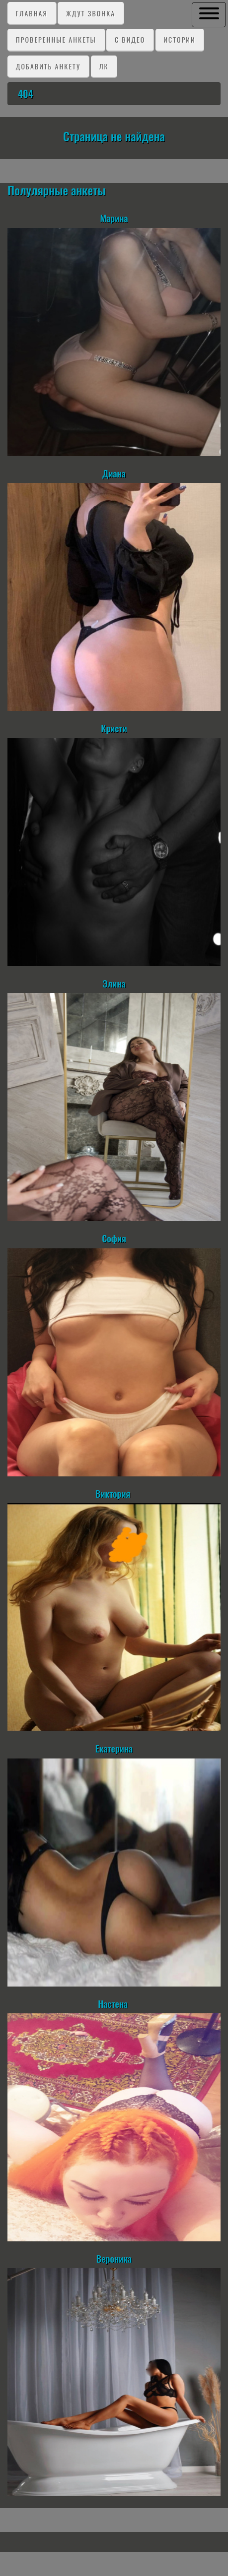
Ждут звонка (90, 13)
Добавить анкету (48, 66)
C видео (130, 39)
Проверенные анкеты (56, 39)
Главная (32, 13)
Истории (179, 39)
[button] (209, 13)
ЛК (103, 66)
